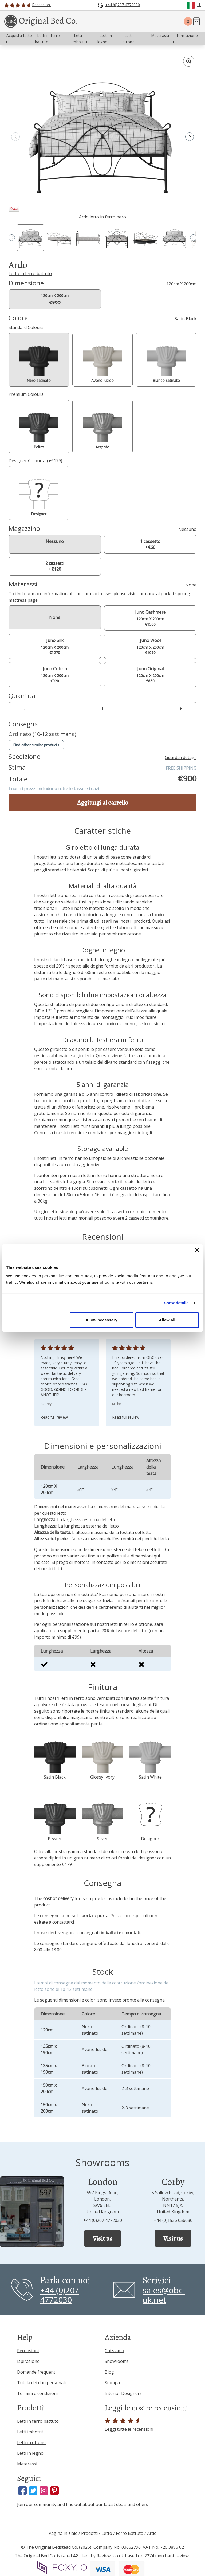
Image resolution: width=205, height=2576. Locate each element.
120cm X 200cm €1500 (150, 618)
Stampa (112, 2383)
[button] (189, 136)
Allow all (167, 1319)
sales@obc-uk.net (164, 2295)
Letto (106, 2533)
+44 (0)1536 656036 (173, 2220)
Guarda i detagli (180, 757)
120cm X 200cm (55, 299)
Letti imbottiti (30, 2432)
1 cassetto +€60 (150, 544)
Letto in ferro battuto (30, 273)
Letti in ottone (31, 2442)
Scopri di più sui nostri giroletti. (119, 870)
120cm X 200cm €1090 (150, 646)
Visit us (102, 2238)
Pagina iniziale (63, 2533)
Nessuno (55, 541)
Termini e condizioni (37, 2393)
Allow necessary (101, 1319)
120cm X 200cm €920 (54, 674)
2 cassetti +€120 (54, 566)
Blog (109, 2372)
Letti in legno (30, 2453)
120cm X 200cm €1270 (54, 646)
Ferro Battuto (129, 2533)
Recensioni (28, 2351)
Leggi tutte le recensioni (129, 2425)
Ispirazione (28, 2361)
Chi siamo (114, 2351)
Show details (176, 1303)
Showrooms (117, 2361)
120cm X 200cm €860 (150, 674)
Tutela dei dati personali (41, 2383)
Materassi (27, 2464)
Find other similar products (36, 744)
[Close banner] (197, 1250)
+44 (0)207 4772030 (102, 2220)
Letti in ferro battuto (38, 2421)
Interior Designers (123, 2393)
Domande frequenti (36, 2372)
